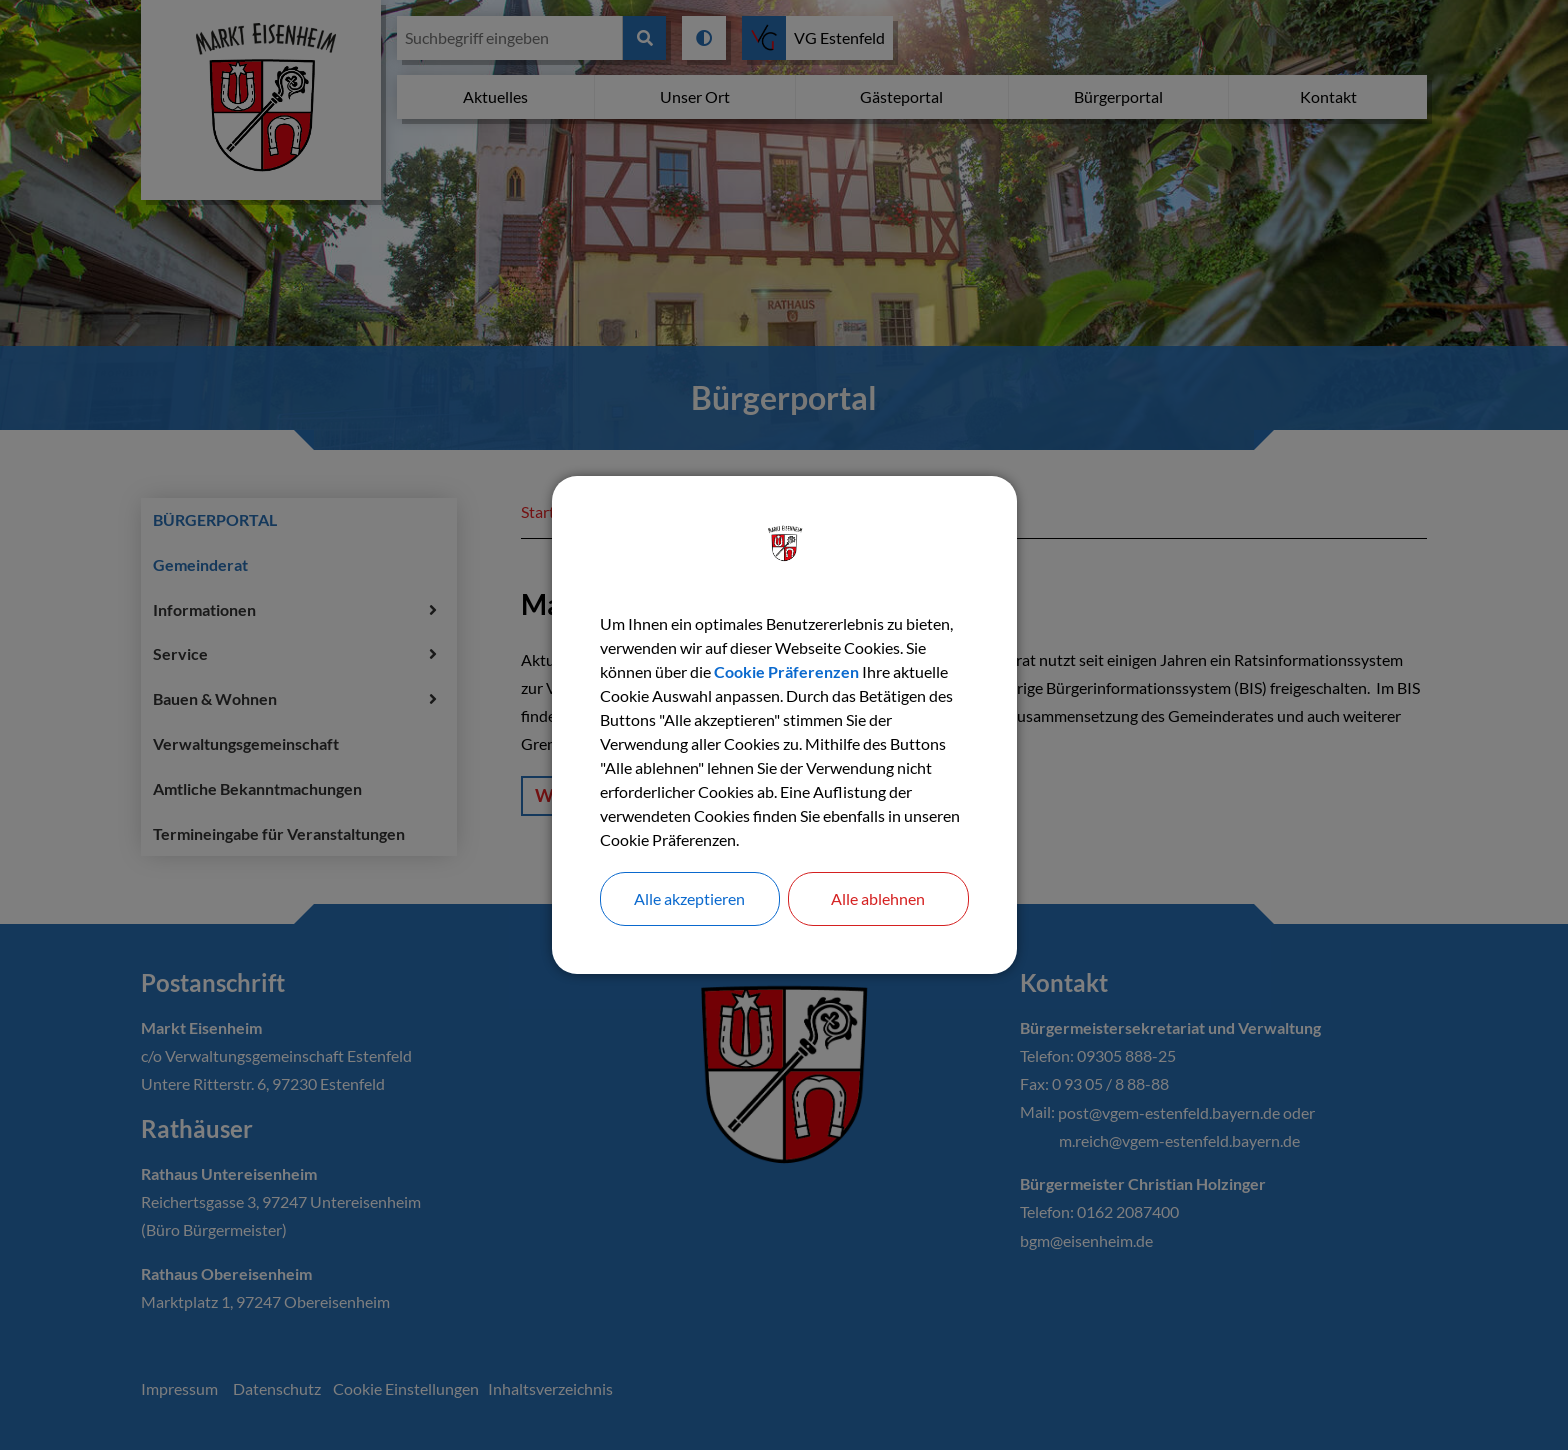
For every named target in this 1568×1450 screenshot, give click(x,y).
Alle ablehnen (878, 898)
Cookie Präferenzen (786, 671)
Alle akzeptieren (689, 898)
